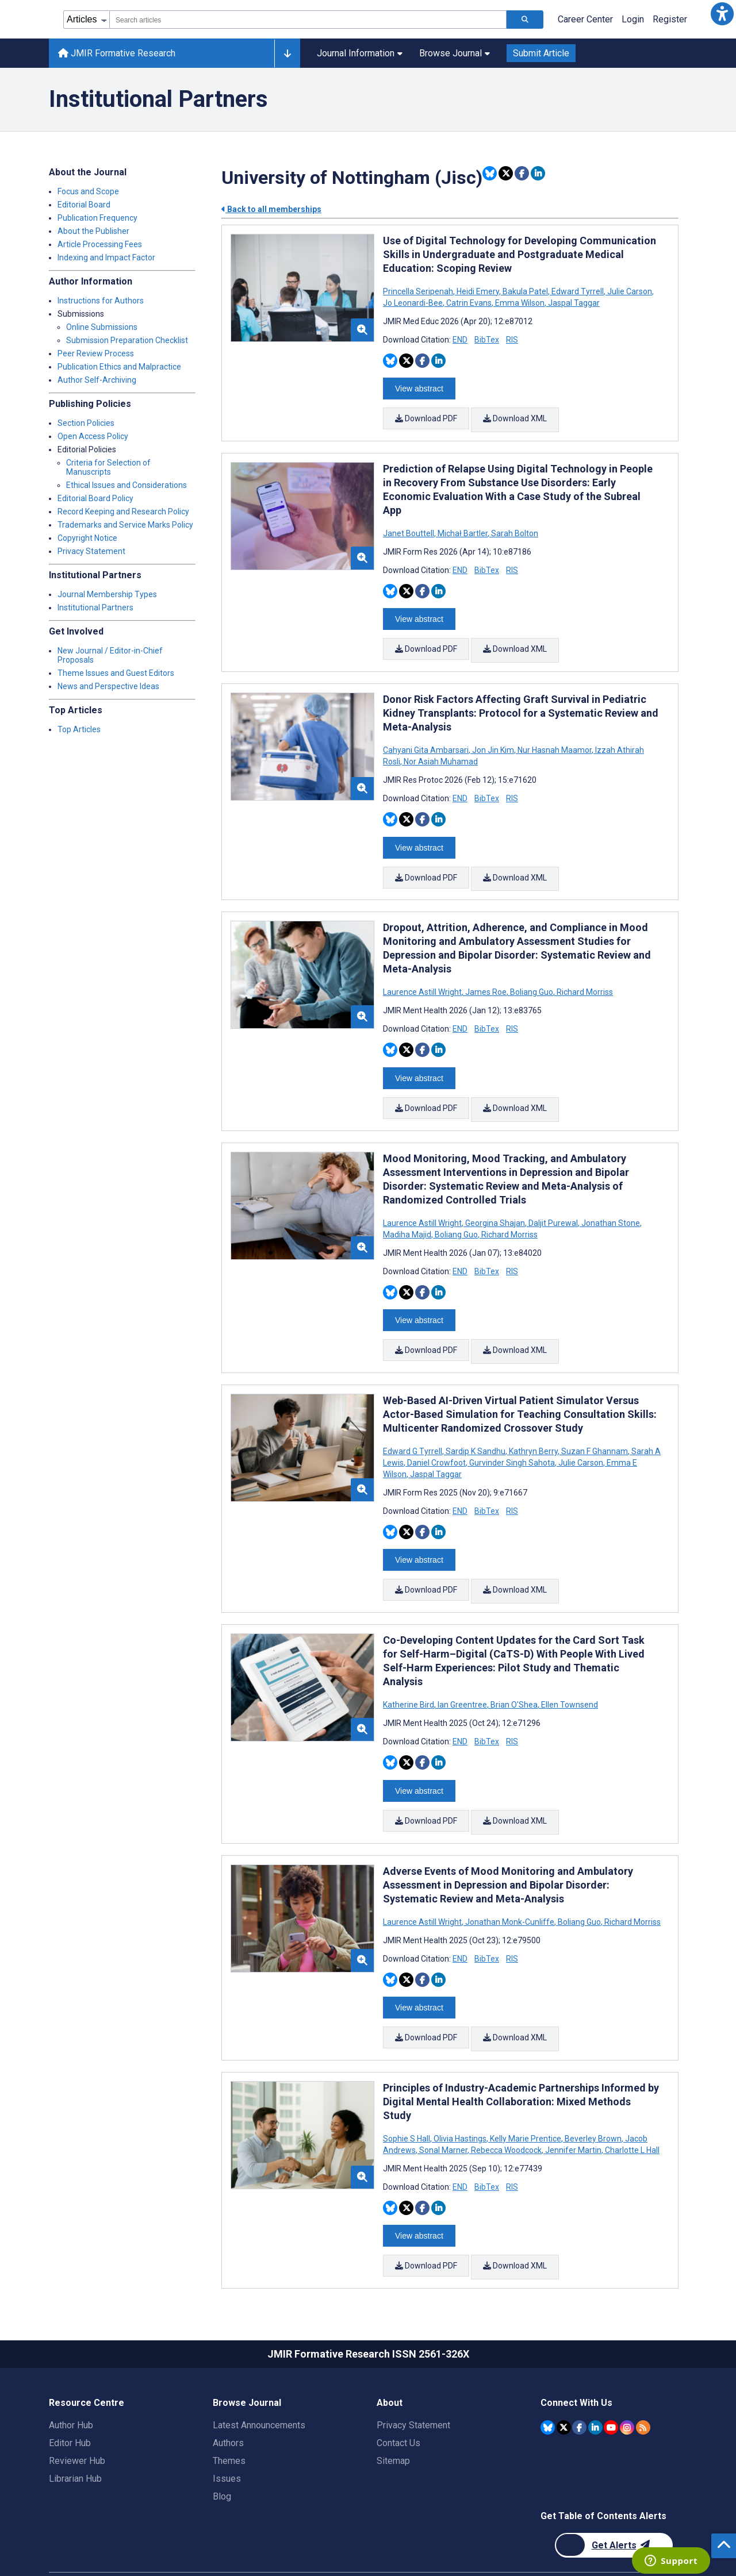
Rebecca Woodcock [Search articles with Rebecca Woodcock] (506, 2112)
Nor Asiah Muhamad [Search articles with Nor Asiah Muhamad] (440, 752)
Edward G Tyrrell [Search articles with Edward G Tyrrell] (413, 1427)
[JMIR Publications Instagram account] (627, 2384)
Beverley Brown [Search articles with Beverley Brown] (593, 2100)
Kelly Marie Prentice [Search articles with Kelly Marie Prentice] (525, 2100)
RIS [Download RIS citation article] (512, 339)
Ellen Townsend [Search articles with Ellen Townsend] (568, 1676)
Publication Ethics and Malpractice (119, 366)
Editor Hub (70, 2400)
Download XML (516, 416)
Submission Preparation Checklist (127, 340)
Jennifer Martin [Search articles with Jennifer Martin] (573, 2112)
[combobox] (308, 19)
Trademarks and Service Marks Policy (125, 524)
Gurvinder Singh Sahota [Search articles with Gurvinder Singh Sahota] (512, 1439)
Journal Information (359, 53)
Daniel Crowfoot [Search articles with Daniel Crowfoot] (436, 1439)
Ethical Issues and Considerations (126, 485)
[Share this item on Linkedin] (538, 173)
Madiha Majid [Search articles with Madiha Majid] (408, 1215)
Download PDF (426, 416)
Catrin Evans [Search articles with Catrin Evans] (468, 302)
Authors (228, 2400)
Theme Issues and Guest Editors (115, 673)
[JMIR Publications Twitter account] (564, 2384)
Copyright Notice (87, 538)
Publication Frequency (97, 217)
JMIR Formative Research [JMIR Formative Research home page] (116, 53)
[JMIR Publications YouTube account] (611, 2384)
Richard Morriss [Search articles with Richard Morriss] (584, 978)
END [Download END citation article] (460, 339)
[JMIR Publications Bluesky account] (547, 2384)
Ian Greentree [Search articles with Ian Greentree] (462, 1676)
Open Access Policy (92, 436)
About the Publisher (93, 231)
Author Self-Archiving (96, 380)
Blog (222, 2453)
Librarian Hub (75, 2436)
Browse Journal (454, 53)
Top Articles (79, 729)
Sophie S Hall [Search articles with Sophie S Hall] (407, 2100)
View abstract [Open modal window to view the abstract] (419, 386)
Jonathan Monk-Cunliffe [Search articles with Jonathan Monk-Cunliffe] (509, 1888)
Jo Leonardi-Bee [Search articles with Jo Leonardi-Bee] (413, 302)
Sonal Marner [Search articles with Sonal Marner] (443, 2112)
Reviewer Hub (77, 2418)
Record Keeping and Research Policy (123, 511)
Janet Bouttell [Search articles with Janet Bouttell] (409, 528)
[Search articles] (525, 19)
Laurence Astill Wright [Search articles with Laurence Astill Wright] (423, 978)
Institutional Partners (95, 607)
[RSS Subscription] (643, 2384)
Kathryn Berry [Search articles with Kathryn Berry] (533, 1427)
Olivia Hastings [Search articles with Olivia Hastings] (460, 2100)
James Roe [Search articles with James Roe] (485, 978)
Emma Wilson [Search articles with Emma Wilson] (519, 302)
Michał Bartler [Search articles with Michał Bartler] (462, 528)
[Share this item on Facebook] (522, 173)
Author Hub (71, 2382)
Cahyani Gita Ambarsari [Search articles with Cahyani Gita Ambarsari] (426, 740)
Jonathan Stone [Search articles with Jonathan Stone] (611, 1204)
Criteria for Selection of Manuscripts (108, 467)
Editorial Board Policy (95, 498)
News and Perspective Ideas (108, 686)
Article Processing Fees (99, 244)
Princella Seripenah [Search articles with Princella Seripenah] (419, 291)
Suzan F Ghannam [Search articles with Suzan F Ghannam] (594, 1427)
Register (670, 19)
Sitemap (393, 2418)
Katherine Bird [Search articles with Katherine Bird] (409, 1676)
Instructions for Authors (100, 300)
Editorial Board (83, 204)
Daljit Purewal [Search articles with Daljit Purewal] (553, 1204)
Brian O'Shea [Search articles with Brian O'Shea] (514, 1676)
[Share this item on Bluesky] (489, 173)
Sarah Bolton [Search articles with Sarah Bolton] (513, 528)
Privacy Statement (91, 551)
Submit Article (541, 53)
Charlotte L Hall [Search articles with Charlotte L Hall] (631, 2112)
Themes (229, 2418)
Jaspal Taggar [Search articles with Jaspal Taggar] (573, 302)
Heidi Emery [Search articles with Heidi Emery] (478, 291)
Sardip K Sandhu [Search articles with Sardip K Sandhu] (475, 1427)
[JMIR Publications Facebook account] (579, 2384)
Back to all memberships (271, 209)
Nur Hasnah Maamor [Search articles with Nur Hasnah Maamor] (554, 740)
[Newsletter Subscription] (614, 2502)
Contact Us (398, 2400)
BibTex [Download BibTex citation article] (486, 339)
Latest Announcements (259, 2382)
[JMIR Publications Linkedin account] (595, 2384)
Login (633, 19)
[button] (722, 13)
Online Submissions (101, 327)
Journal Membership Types (107, 594)
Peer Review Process (95, 353)
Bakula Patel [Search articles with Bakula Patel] (525, 291)
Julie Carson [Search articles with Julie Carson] (629, 291)
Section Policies (85, 423)
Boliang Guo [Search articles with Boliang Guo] (531, 978)
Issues (227, 2436)
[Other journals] (287, 53)
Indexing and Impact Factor (106, 257)
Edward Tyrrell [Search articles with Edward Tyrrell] (577, 291)
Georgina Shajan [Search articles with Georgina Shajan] (495, 1204)
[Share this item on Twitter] (506, 173)
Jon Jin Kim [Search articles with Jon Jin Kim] (493, 740)
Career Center (585, 19)
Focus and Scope (88, 191)
